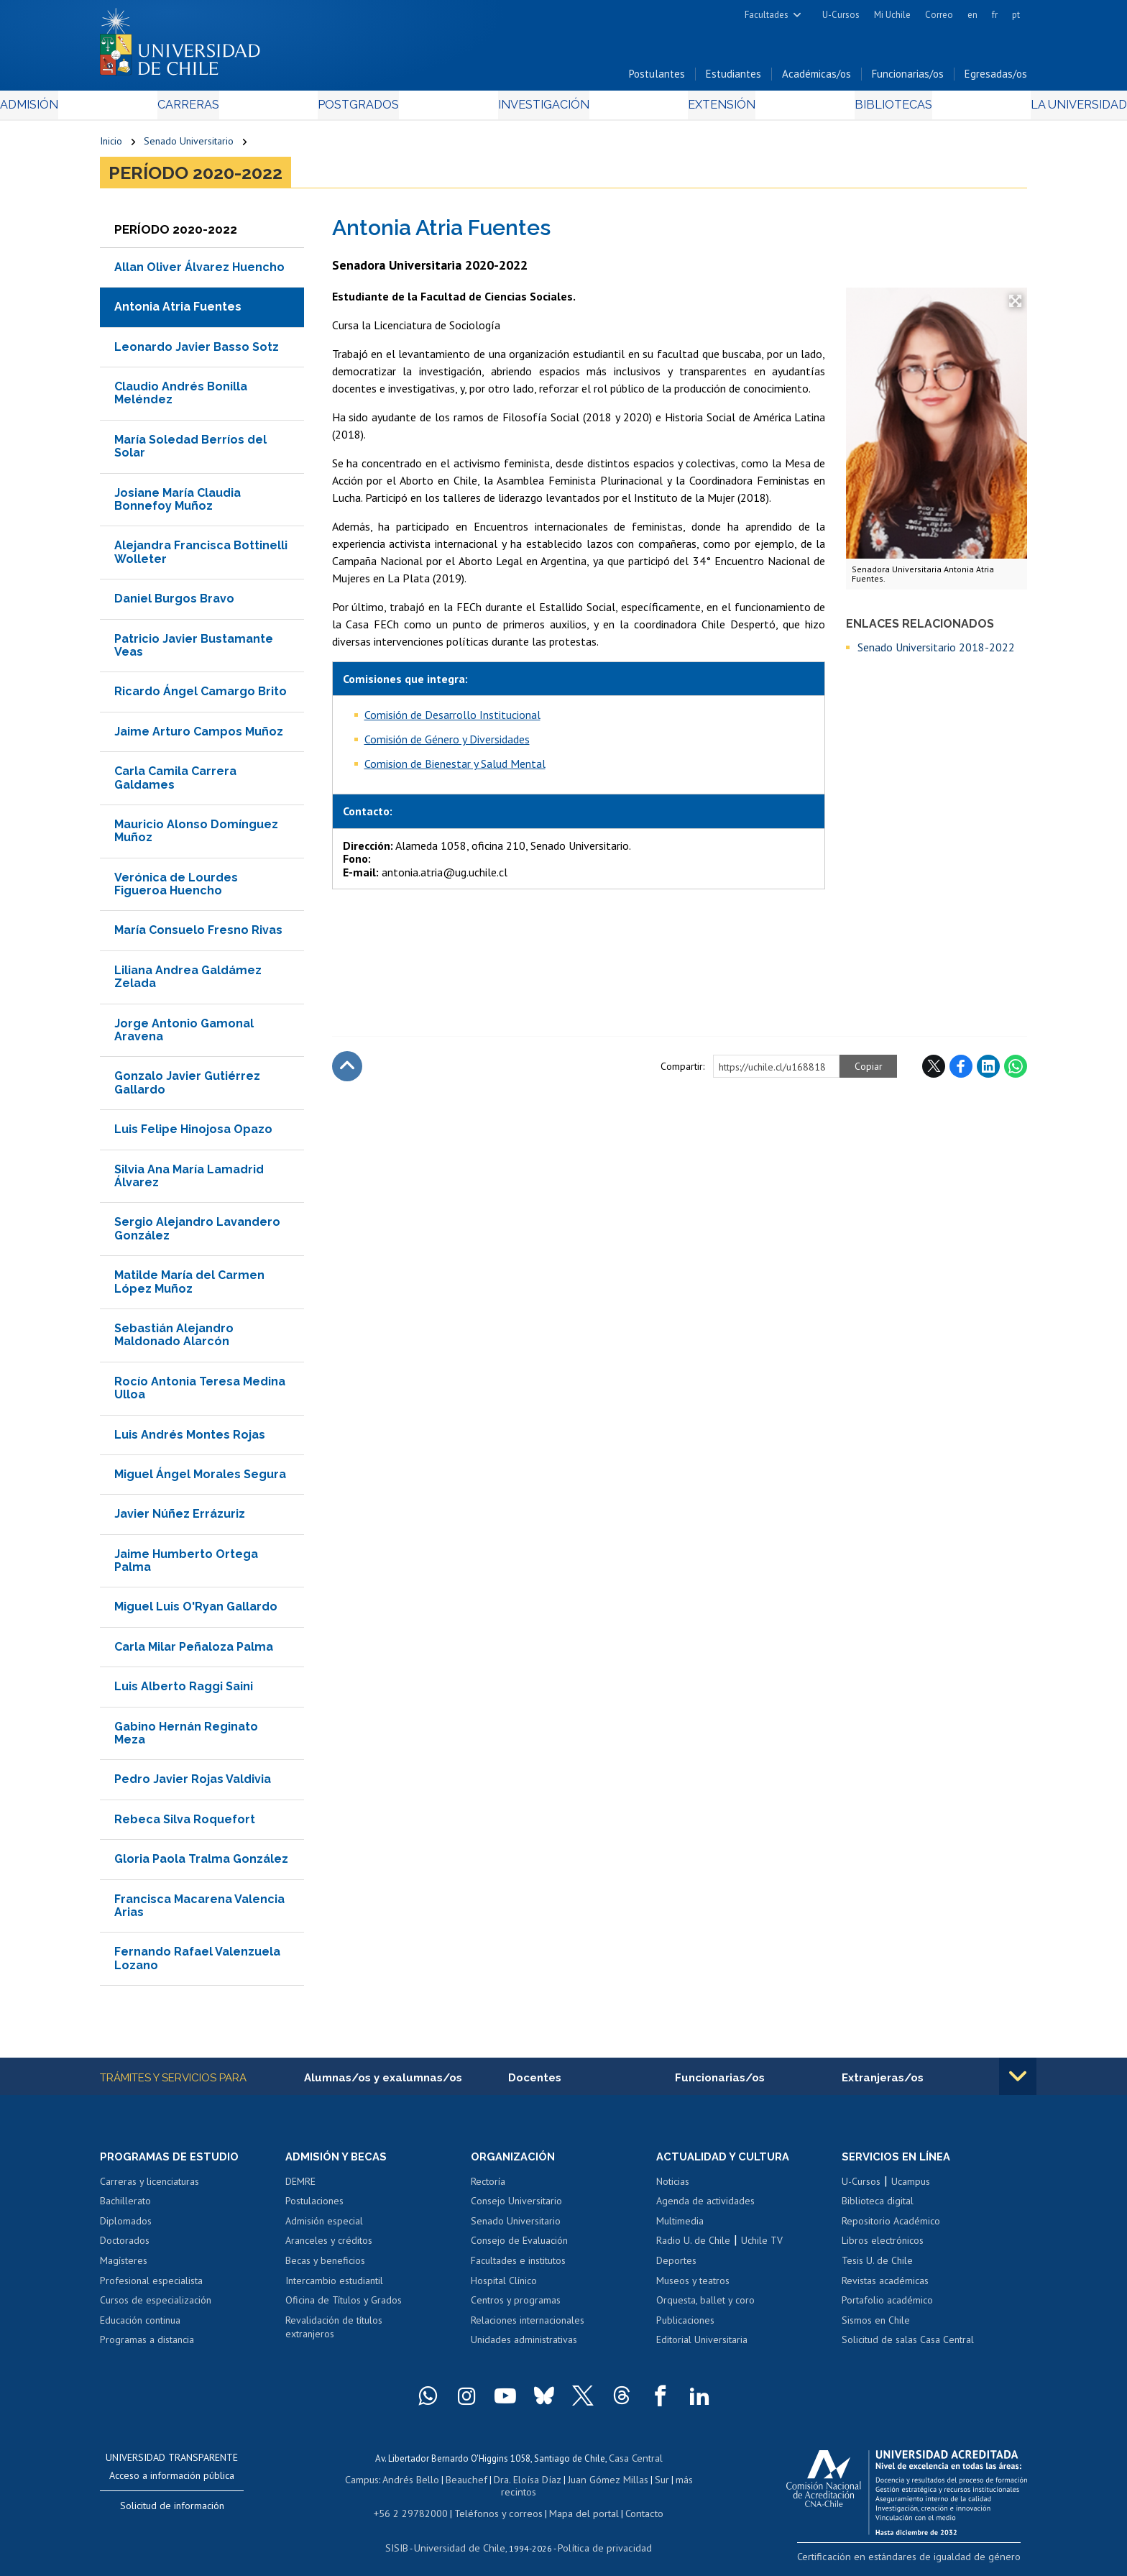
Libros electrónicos (883, 2246)
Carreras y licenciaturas (149, 2187)
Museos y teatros (693, 2286)
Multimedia (680, 2226)
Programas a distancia (147, 2345)
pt (1016, 15)
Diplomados (126, 2226)
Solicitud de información (172, 2511)
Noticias (672, 2187)
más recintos (675, 2483)
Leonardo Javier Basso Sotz (196, 351)
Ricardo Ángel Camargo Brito (200, 695)
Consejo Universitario (516, 2206)
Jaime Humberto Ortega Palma (186, 1564)
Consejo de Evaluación (519, 2246)
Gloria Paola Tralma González (201, 1863)
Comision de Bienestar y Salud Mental (455, 768)
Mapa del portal (576, 2503)
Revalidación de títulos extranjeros (333, 2333)
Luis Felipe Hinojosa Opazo (193, 1133)
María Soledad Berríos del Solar (190, 450)
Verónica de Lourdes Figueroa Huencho (176, 888)
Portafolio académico (887, 2305)
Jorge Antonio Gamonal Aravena (184, 1034)
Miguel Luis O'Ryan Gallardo (195, 1611)
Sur (636, 2483)
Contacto (633, 2503)
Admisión (132, 108)
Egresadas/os (996, 78)
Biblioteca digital (878, 2206)
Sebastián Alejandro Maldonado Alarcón (174, 1339)
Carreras (255, 108)
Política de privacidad (599, 2537)
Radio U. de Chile (693, 2246)
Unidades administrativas (524, 2345)
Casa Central (635, 2463)
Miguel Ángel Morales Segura (200, 1478)
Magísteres (123, 2266)
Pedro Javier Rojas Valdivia (192, 1784)
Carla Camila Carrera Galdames (175, 782)
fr (995, 15)
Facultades (766, 15)
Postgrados (390, 108)
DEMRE (300, 2187)
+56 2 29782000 (417, 2503)
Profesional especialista (151, 2286)
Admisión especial (324, 2226)
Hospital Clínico (504, 2286)
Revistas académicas (885, 2286)
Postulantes (657, 78)
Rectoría (488, 2187)
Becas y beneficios (325, 2266)
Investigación (541, 108)
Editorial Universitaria (702, 2345)
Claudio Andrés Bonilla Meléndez (180, 397)
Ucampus (910, 2187)
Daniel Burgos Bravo (174, 603)
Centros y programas (516, 2305)
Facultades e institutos (518, 2266)
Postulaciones (314, 2206)
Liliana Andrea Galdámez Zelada (188, 981)
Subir (347, 1070)
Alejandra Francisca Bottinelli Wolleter (201, 557)
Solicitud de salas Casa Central (908, 2345)
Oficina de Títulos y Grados (343, 2305)
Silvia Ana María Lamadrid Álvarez (189, 1180)
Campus (353, 2483)
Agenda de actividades (705, 2206)
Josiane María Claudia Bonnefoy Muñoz (177, 503)
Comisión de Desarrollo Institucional (452, 719)
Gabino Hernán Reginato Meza (186, 1737)
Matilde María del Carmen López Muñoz (189, 1286)
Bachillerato (125, 2206)
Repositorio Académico (891, 2226)
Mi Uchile (892, 15)
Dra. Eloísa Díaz (508, 2483)
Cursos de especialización (155, 2305)
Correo (939, 15)
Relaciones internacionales (527, 2325)
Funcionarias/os (908, 78)
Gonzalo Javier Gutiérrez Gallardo (187, 1087)
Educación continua (140, 2325)
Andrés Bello (400, 2483)
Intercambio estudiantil (334, 2286)
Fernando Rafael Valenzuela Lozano (197, 1962)
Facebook (961, 1070)
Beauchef (452, 2483)
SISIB (406, 2537)
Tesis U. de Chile (877, 2266)
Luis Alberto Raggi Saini (183, 1690)
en (972, 15)
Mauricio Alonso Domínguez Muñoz (196, 835)
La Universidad (973, 108)
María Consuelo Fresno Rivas (198, 935)
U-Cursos (841, 15)
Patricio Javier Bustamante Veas (193, 649)
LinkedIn (988, 1070)
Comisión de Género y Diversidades (447, 743)
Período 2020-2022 (195, 177)
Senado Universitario (189, 145)
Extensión (685, 108)
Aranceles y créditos (328, 2246)
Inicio (111, 145)
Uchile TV (762, 2246)
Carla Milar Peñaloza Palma (193, 1651)
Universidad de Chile (463, 2537)
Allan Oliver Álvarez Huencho (199, 271)
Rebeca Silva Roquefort (184, 1823)
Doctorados (125, 2246)
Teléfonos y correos (497, 2503)
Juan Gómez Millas (585, 2483)
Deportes (676, 2266)
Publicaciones (685, 2325)
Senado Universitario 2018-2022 (936, 651)
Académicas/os (816, 78)
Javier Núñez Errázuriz (179, 1518)
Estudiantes (733, 78)
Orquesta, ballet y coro (705, 2305)
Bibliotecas (821, 108)
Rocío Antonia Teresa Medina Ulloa (199, 1392)
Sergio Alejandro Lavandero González (197, 1232)
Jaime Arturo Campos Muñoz (198, 736)
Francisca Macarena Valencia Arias (199, 1910)
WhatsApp (1015, 1070)
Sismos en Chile (876, 2325)
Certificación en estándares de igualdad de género (926, 2560)
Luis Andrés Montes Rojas (189, 1439)
